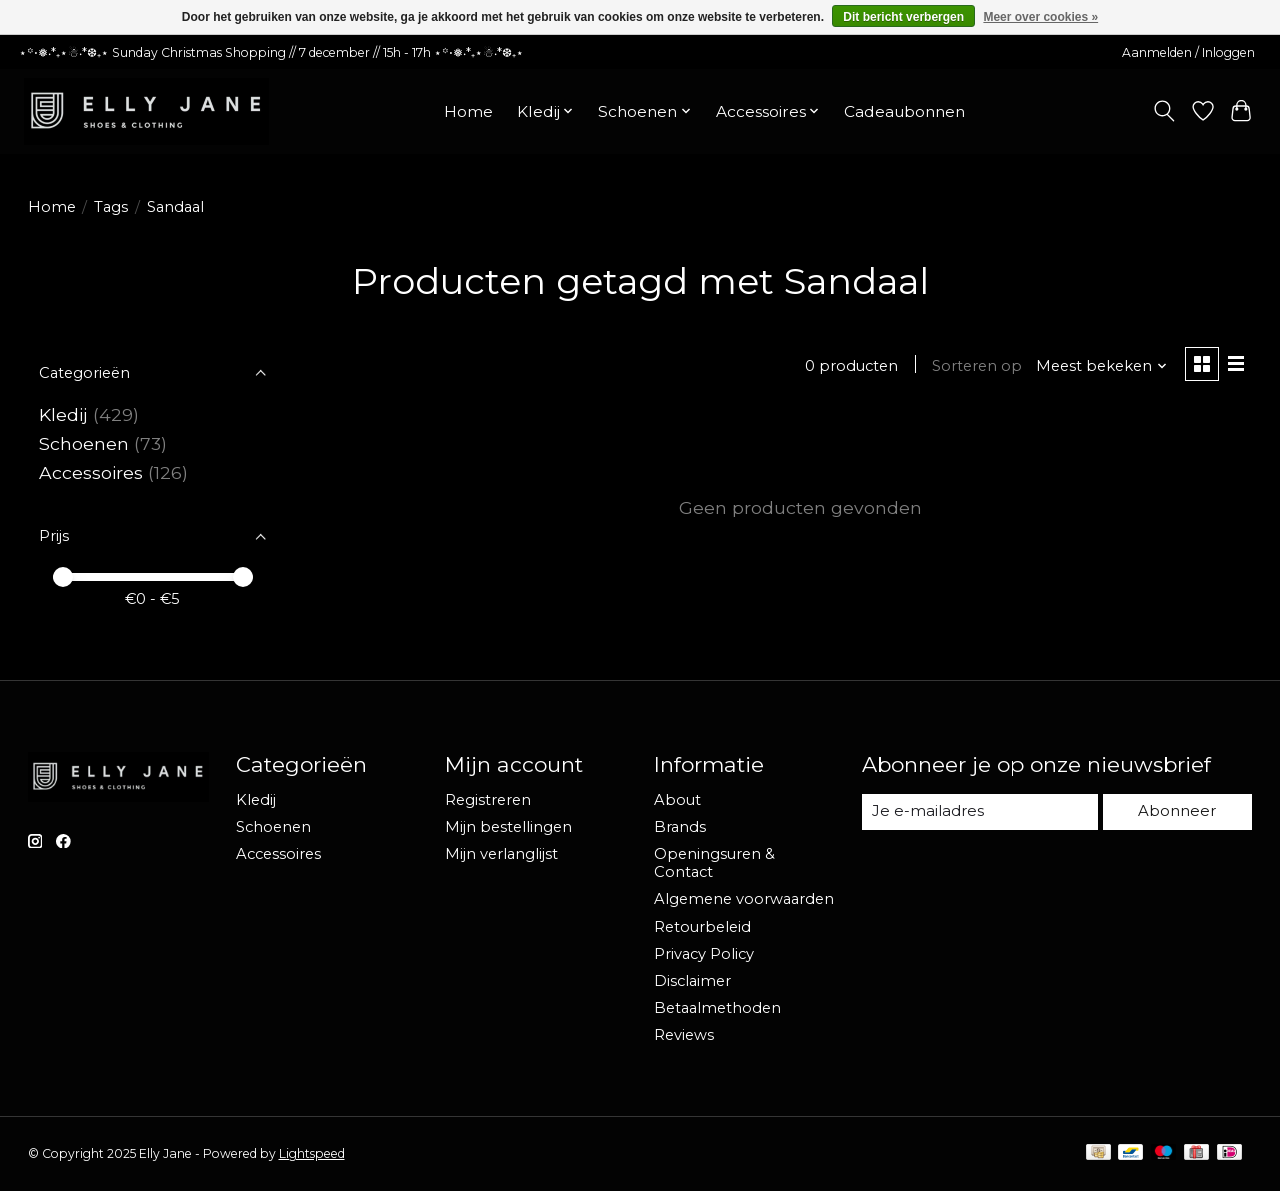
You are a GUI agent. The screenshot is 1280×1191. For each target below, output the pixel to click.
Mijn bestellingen (508, 827)
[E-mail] (980, 812)
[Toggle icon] (1163, 111)
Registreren (488, 800)
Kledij (63, 414)
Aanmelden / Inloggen (1188, 52)
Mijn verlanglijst (501, 854)
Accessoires (91, 472)
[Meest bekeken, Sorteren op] (1100, 366)
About (677, 800)
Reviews (684, 1035)
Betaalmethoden (717, 1008)
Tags (111, 207)
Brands (680, 827)
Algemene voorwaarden (744, 899)
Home (468, 111)
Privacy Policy (704, 954)
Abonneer (1178, 811)
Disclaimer (692, 981)
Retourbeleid (702, 927)
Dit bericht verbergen (903, 17)
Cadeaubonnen (904, 111)
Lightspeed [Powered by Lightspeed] (312, 1153)
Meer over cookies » (1040, 17)
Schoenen (84, 443)
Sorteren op (976, 366)
